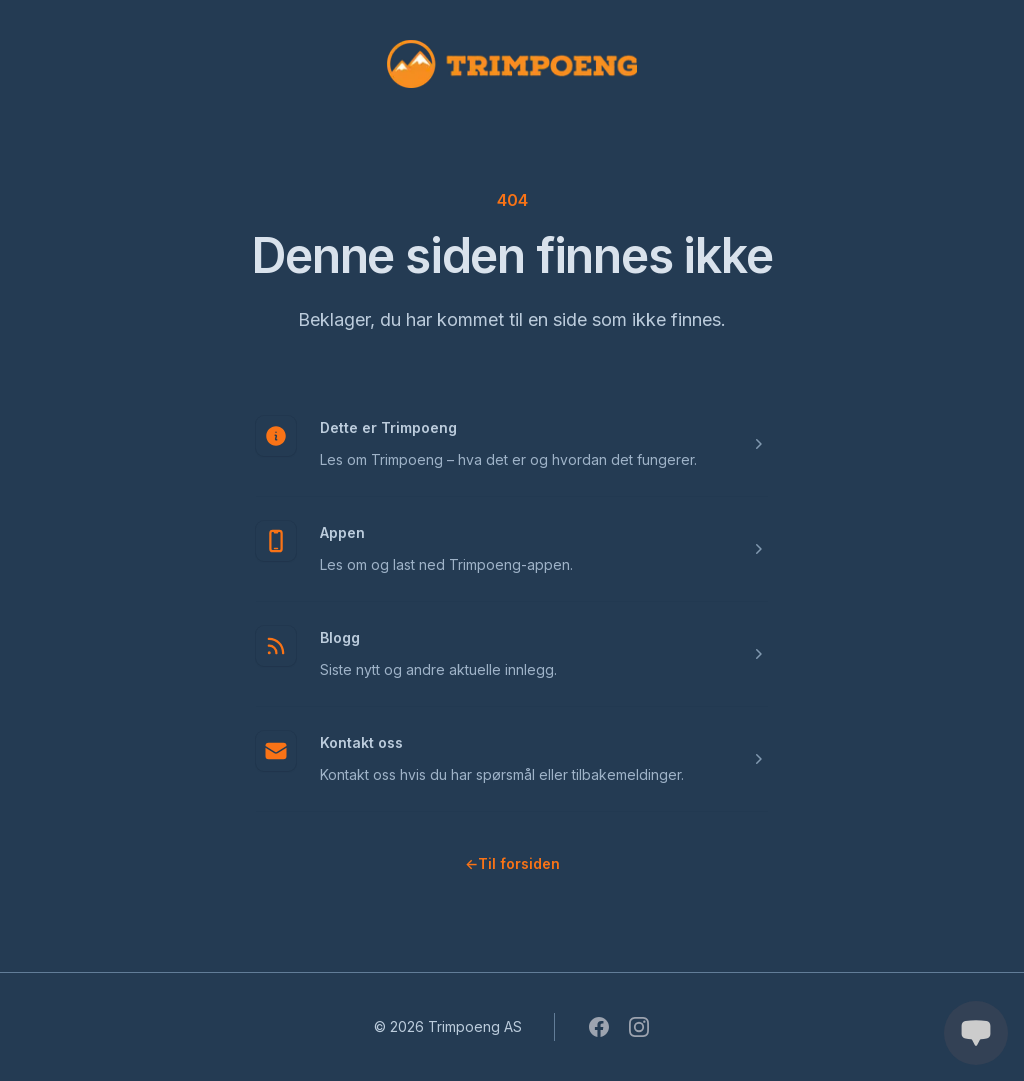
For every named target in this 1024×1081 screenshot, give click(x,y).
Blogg (340, 637)
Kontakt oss (361, 742)
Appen (342, 532)
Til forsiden (512, 863)
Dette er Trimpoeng (388, 427)
